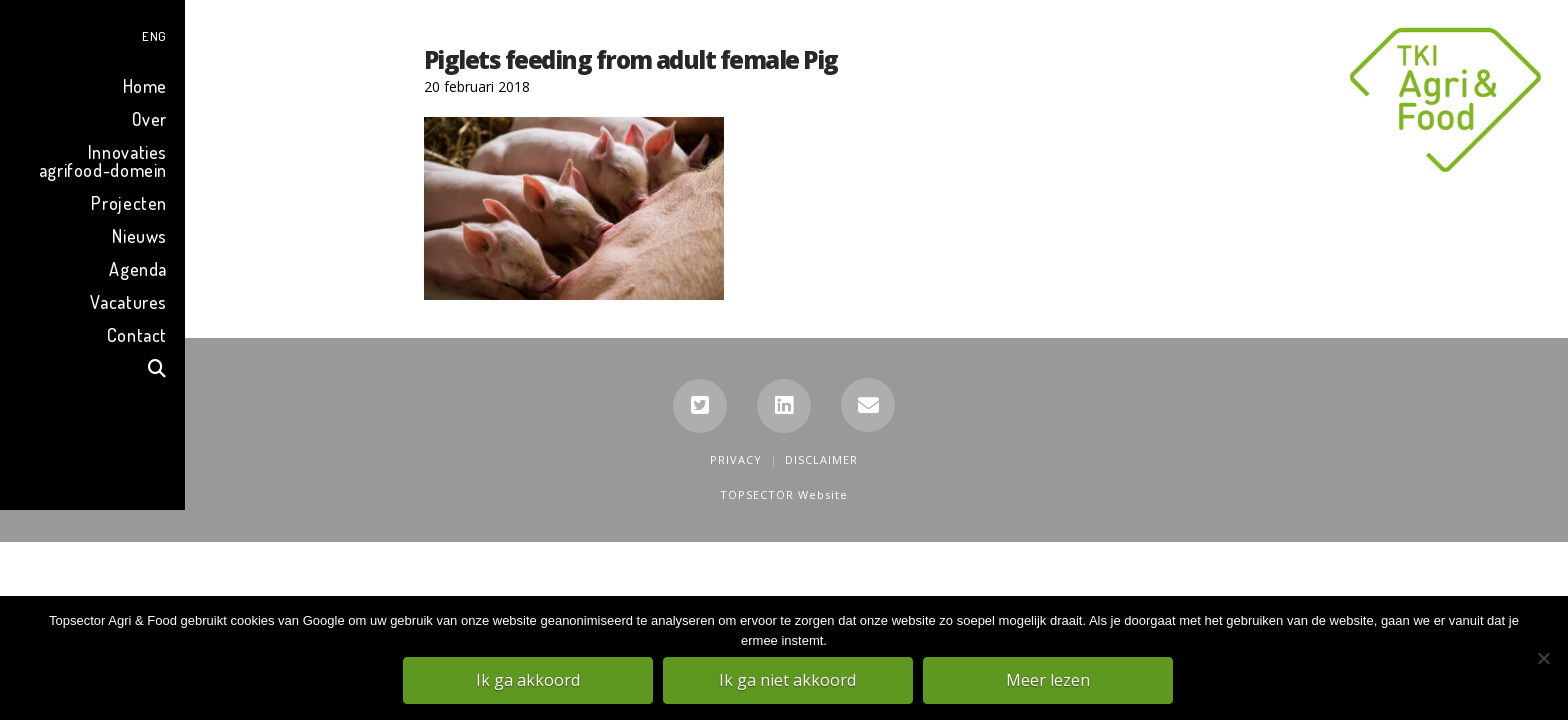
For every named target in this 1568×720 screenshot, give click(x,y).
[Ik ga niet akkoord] (1543, 659)
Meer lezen (1049, 681)
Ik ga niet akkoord (789, 681)
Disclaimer (821, 459)
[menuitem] (92, 33)
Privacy (736, 459)
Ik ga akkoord (529, 681)
